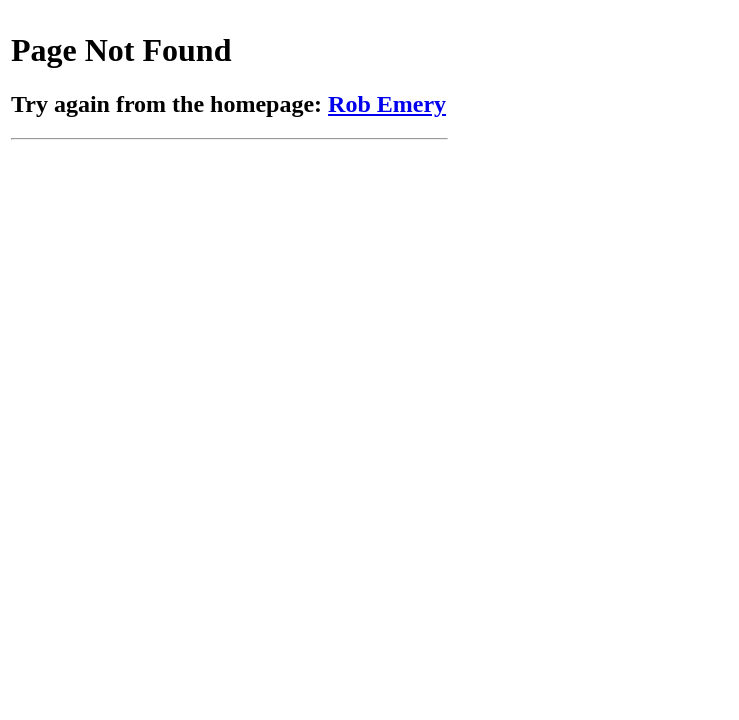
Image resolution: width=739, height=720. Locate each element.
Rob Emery (387, 104)
